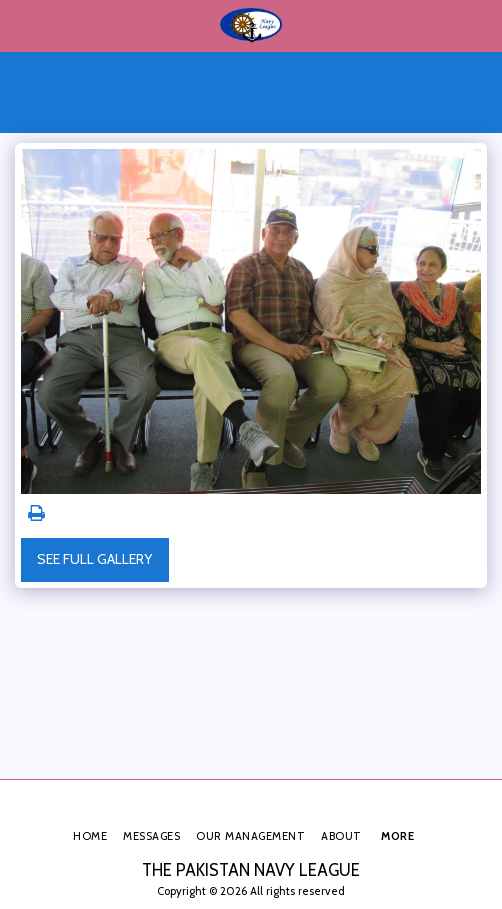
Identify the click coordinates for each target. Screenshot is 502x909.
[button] (22, 25)
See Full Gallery (94, 559)
